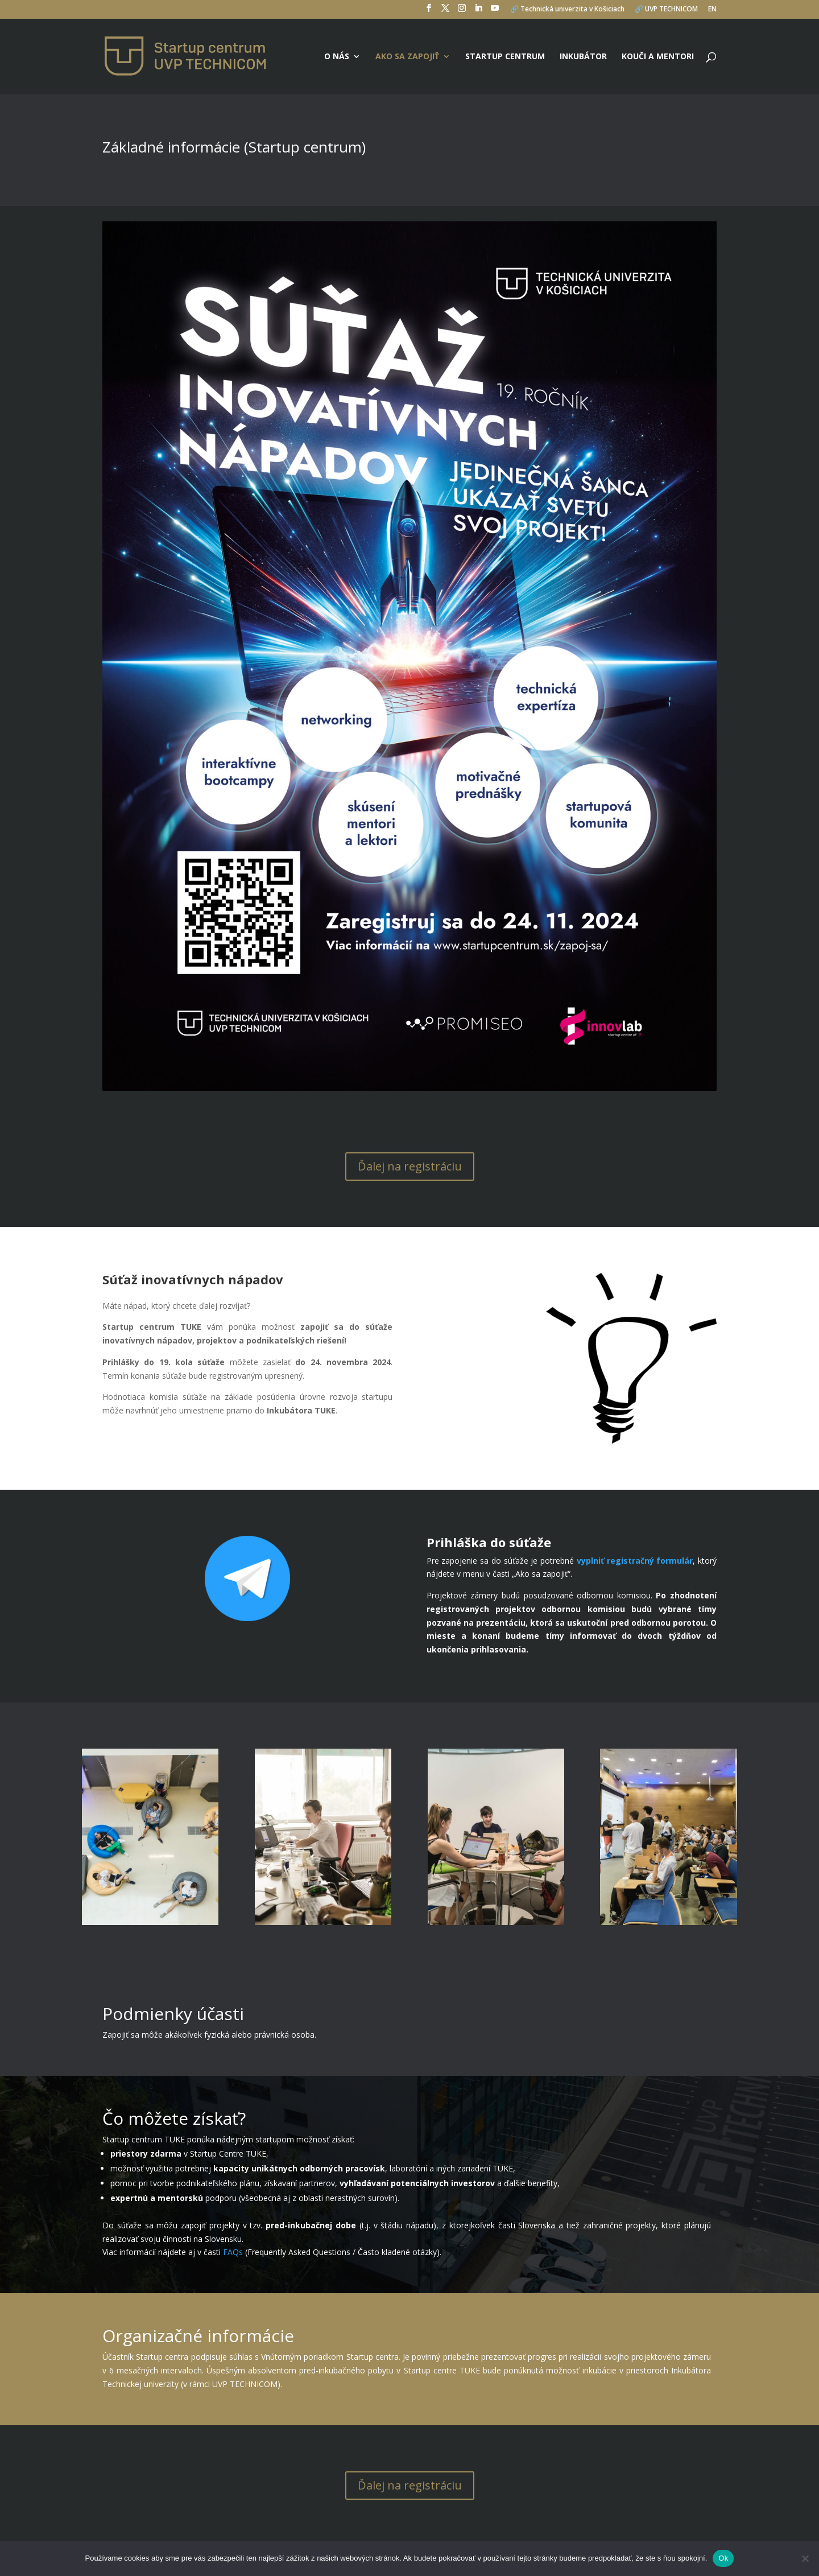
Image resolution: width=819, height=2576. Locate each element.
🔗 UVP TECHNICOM (666, 10)
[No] (804, 2558)
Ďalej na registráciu (410, 1166)
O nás (336, 56)
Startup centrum (505, 56)
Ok (723, 2558)
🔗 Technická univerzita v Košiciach (567, 10)
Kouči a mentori (658, 56)
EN (712, 10)
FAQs (233, 2252)
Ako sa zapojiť (407, 56)
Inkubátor (583, 56)
